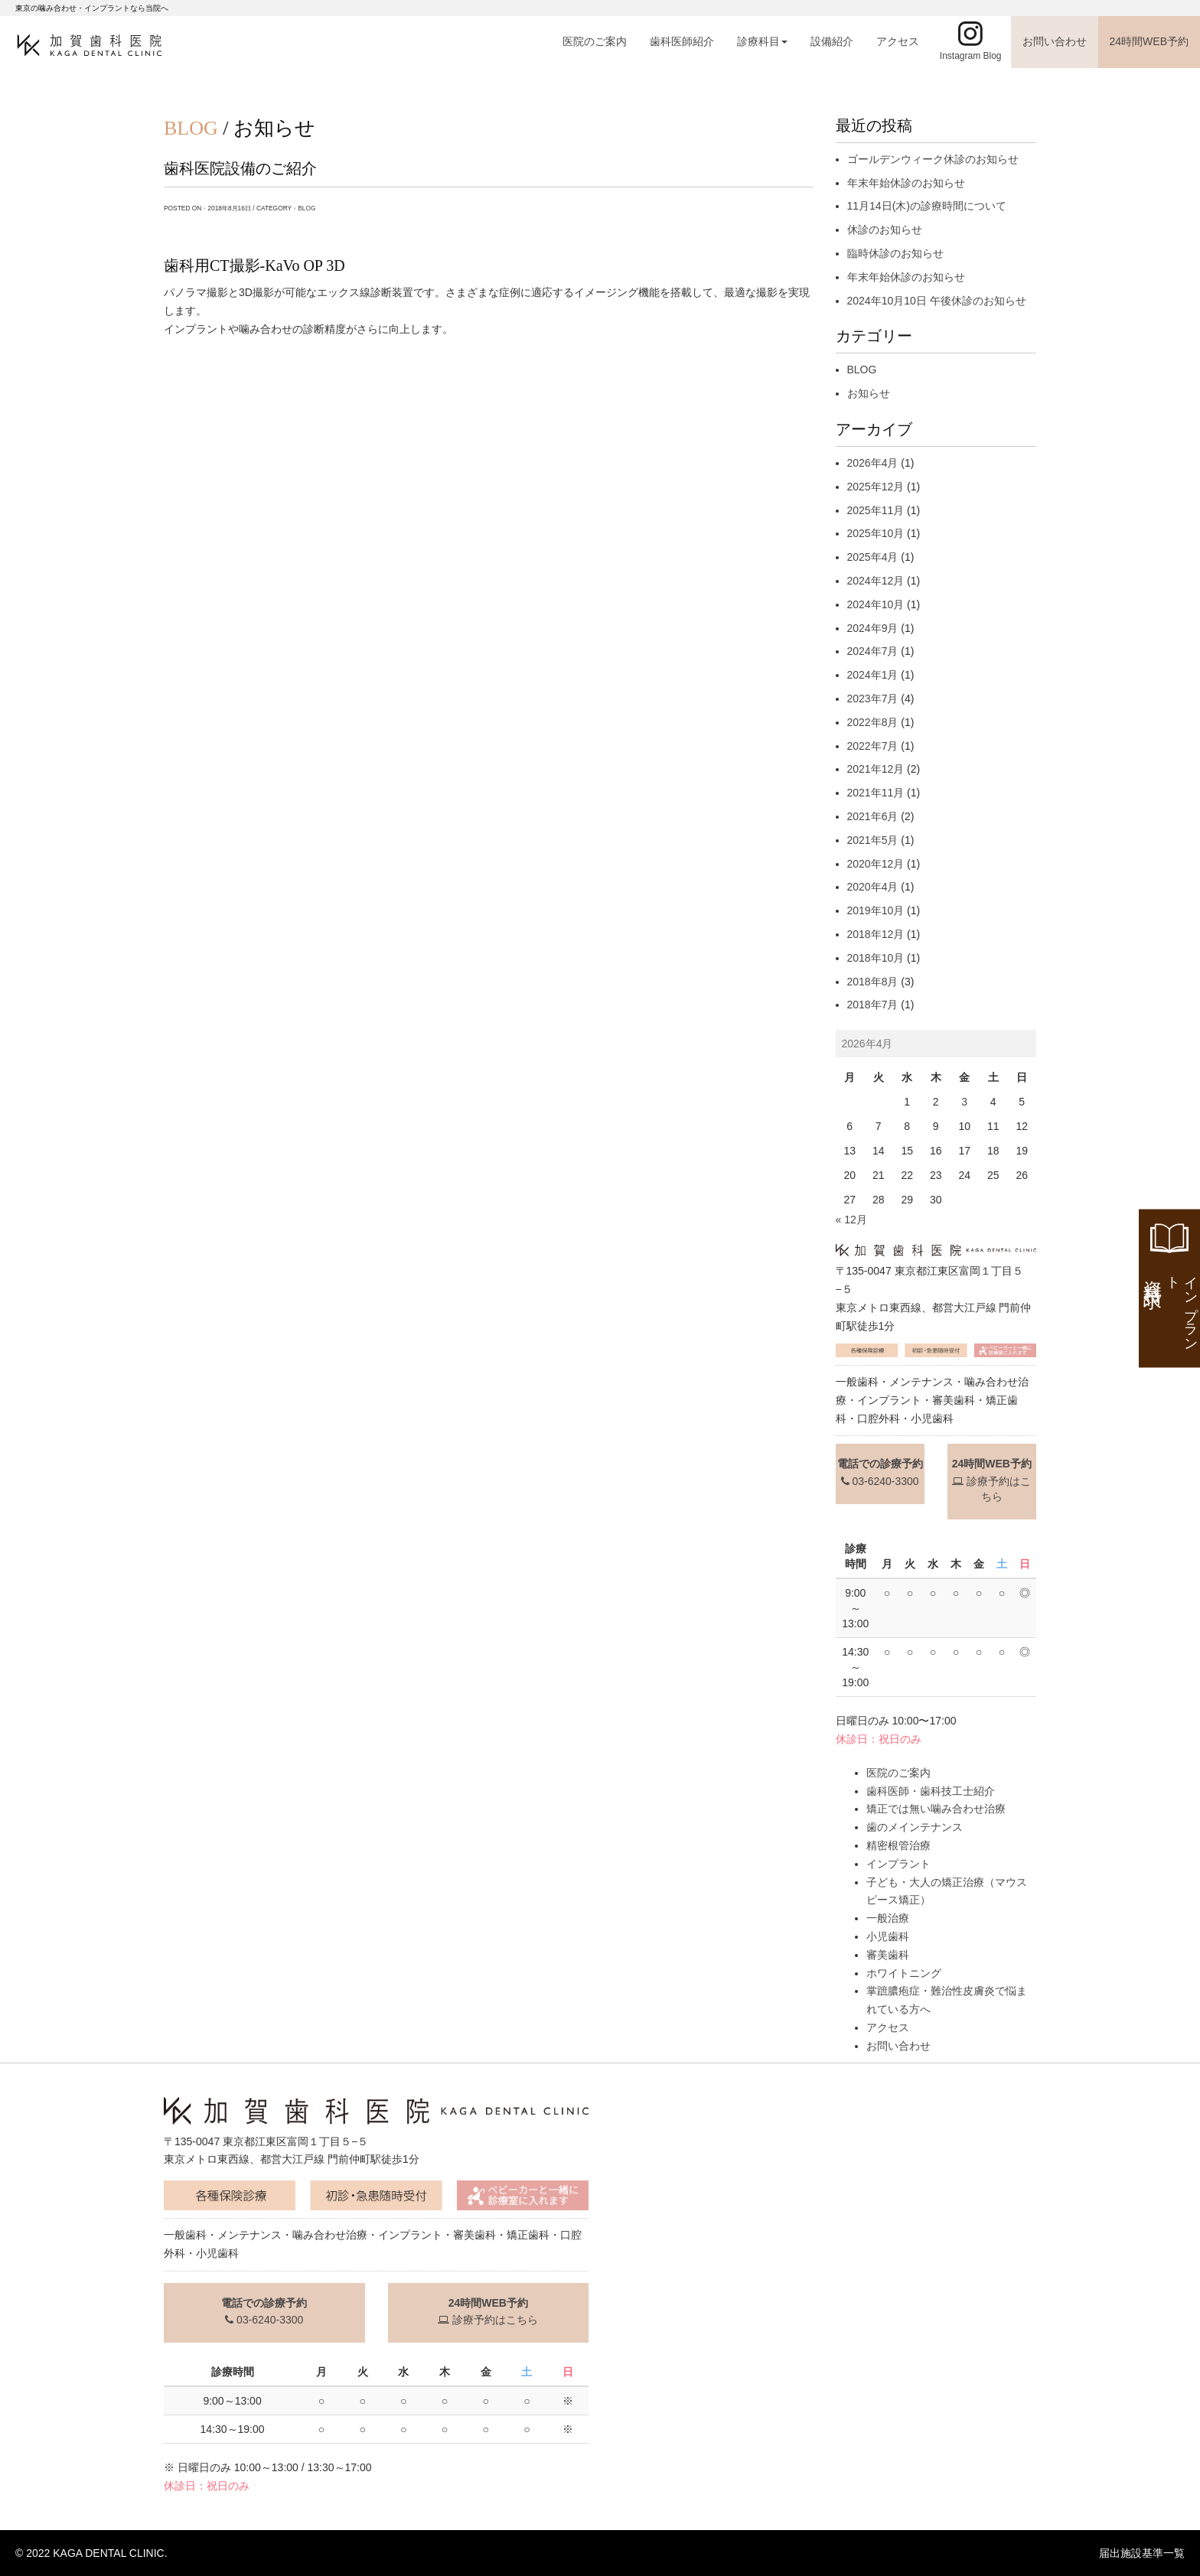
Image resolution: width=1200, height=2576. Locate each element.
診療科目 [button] (762, 41)
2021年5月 (872, 840)
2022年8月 (872, 722)
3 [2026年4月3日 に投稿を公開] (964, 1102)
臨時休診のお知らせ (895, 253)
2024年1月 (872, 675)
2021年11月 (876, 792)
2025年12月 (876, 486)
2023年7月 (872, 698)
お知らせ (868, 393)
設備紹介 (831, 41)
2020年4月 (872, 887)
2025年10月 (876, 533)
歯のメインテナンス (914, 1827)
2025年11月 (876, 510)
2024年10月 (876, 604)
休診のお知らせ (884, 229)
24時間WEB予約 (1149, 41)
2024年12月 (876, 581)
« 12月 (851, 1219)
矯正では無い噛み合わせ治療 (936, 1809)
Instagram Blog (971, 55)
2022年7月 (872, 746)
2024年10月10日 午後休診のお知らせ (936, 301)
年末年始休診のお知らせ (906, 183)
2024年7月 (872, 651)
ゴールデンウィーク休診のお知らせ (933, 159)
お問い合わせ (1054, 41)
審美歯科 (887, 1955)
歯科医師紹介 (682, 41)
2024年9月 (872, 628)
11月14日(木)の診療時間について (926, 206)
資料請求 (1171, 1307)
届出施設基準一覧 (1142, 2553)
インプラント (898, 1864)
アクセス (897, 41)
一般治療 (887, 1918)
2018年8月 (872, 981)
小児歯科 (887, 1936)
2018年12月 (876, 934)
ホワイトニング (903, 1973)
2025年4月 (872, 557)
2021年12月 (876, 769)
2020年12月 (876, 864)
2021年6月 (872, 816)
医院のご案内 (594, 41)
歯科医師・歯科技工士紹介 (930, 1791)
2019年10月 (876, 910)
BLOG (306, 208)
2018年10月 (876, 958)
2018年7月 (872, 1004)
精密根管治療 (898, 1845)
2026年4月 (872, 463)
